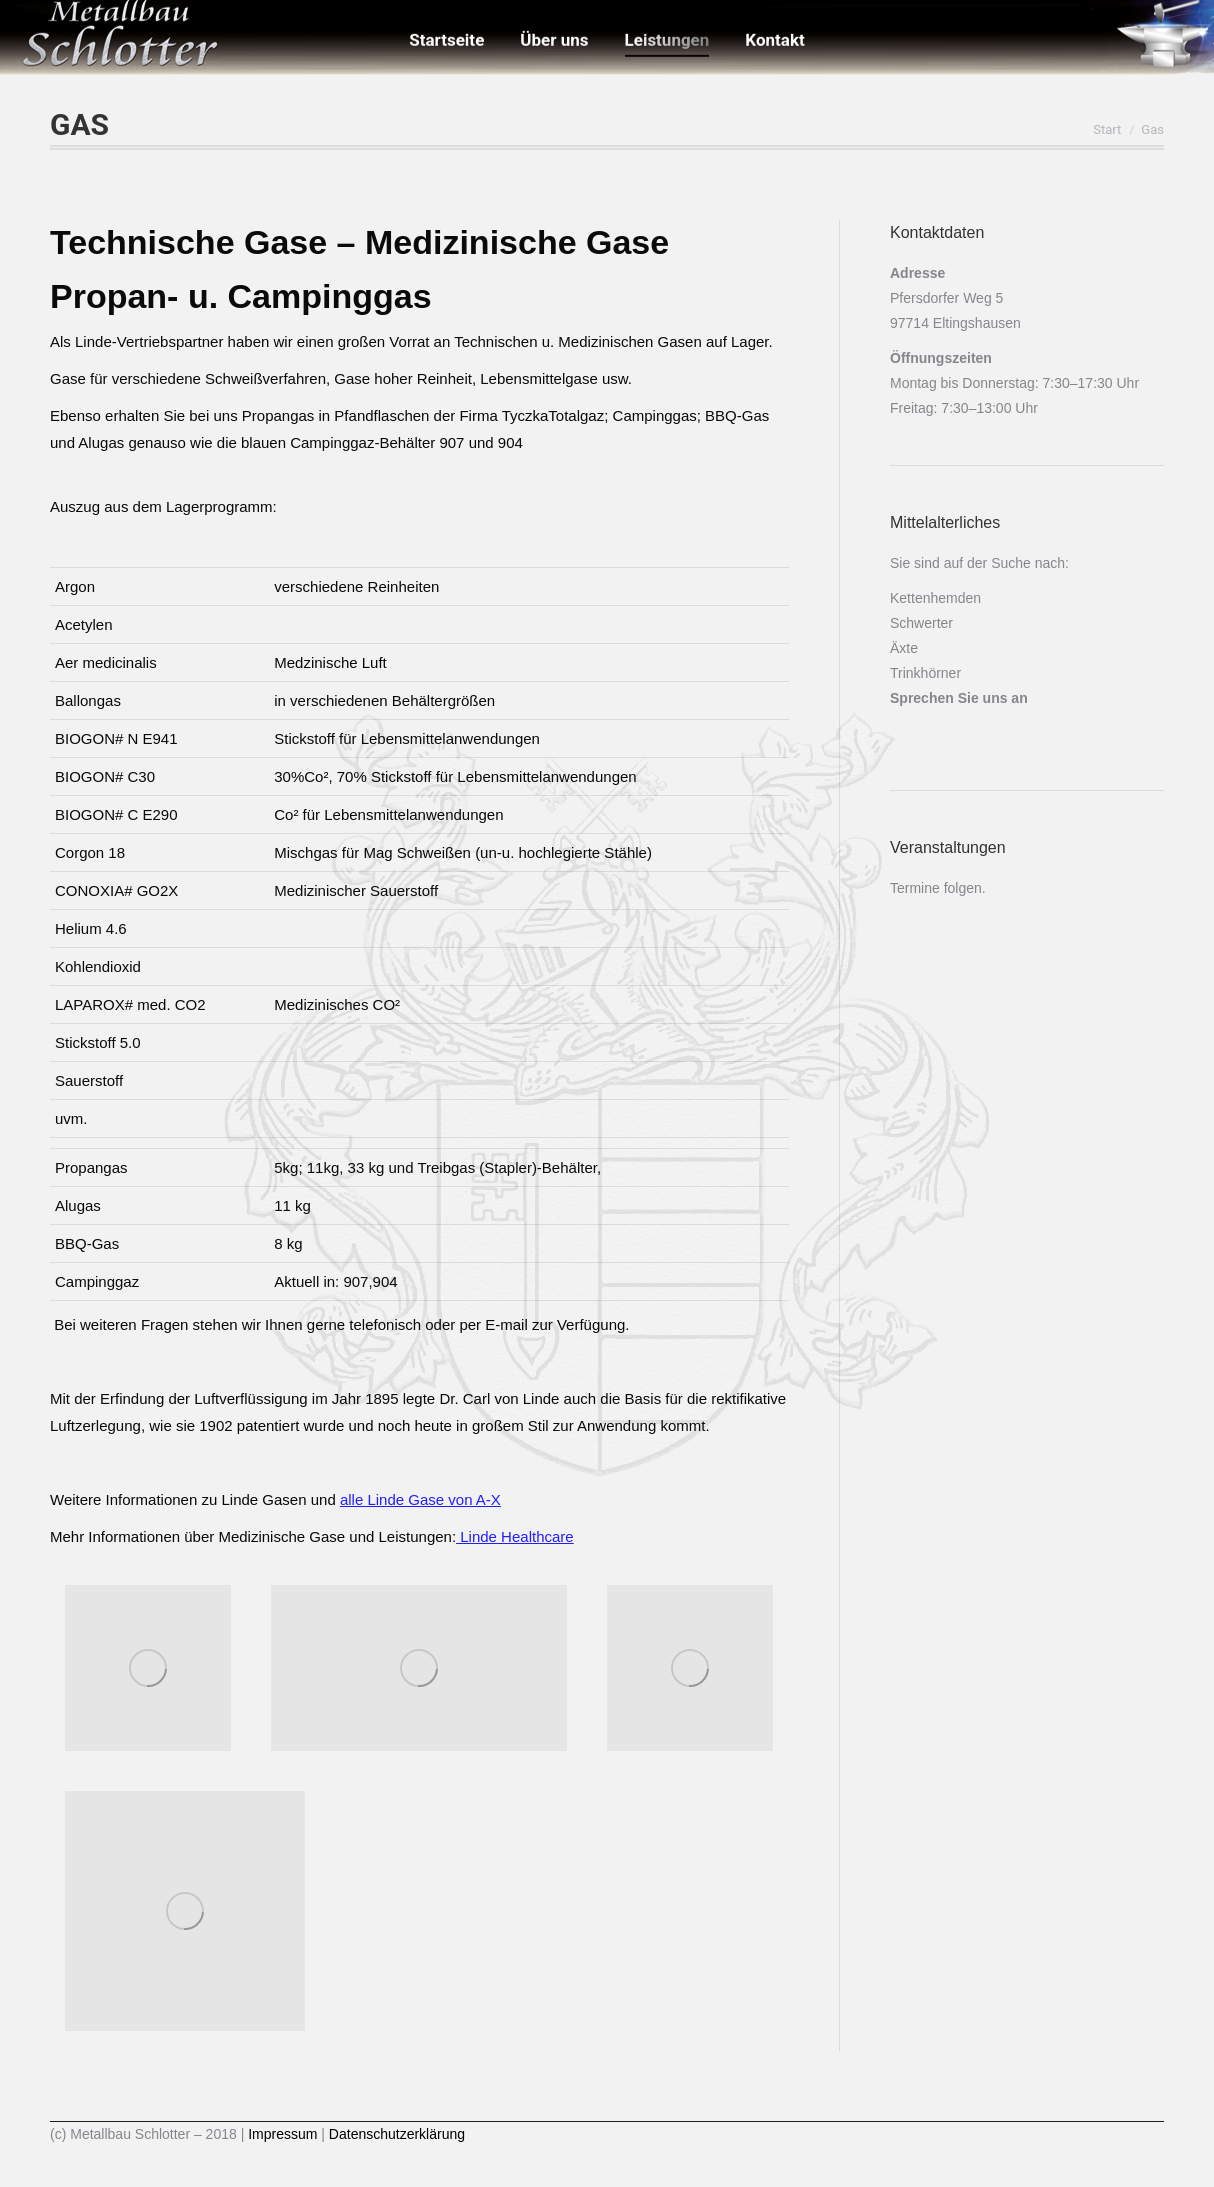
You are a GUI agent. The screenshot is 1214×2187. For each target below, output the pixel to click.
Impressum (282, 2134)
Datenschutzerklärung (395, 2134)
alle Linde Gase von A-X (420, 1499)
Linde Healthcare (515, 1536)
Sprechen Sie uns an (959, 698)
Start (1107, 129)
